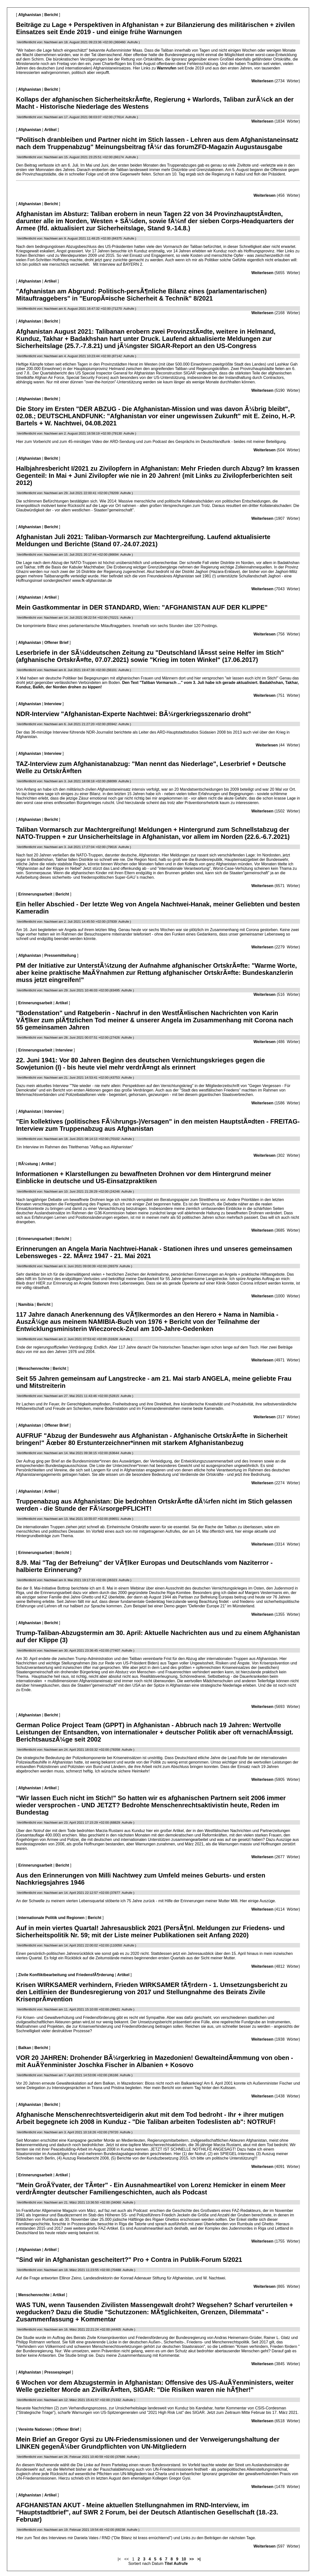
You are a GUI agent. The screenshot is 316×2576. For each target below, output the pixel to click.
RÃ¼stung (28, 1164)
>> (191, 2559)
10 (184, 2559)
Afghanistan (29, 15)
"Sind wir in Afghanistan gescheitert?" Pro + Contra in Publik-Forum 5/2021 (129, 2259)
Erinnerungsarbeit (35, 894)
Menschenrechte (33, 1368)
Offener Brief (56, 642)
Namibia (26, 1304)
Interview (52, 704)
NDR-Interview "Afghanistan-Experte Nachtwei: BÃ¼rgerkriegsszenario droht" (133, 713)
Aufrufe (181, 2563)
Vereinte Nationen (35, 2429)
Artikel (50, 130)
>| (199, 2559)
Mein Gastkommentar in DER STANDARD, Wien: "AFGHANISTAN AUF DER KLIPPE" (142, 607)
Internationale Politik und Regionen (51, 1918)
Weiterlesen (262, 81)
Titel (168, 2563)
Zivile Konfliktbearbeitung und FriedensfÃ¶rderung (66, 1975)
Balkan (24, 2048)
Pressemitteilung (60, 955)
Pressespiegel (57, 2372)
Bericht (51, 15)
